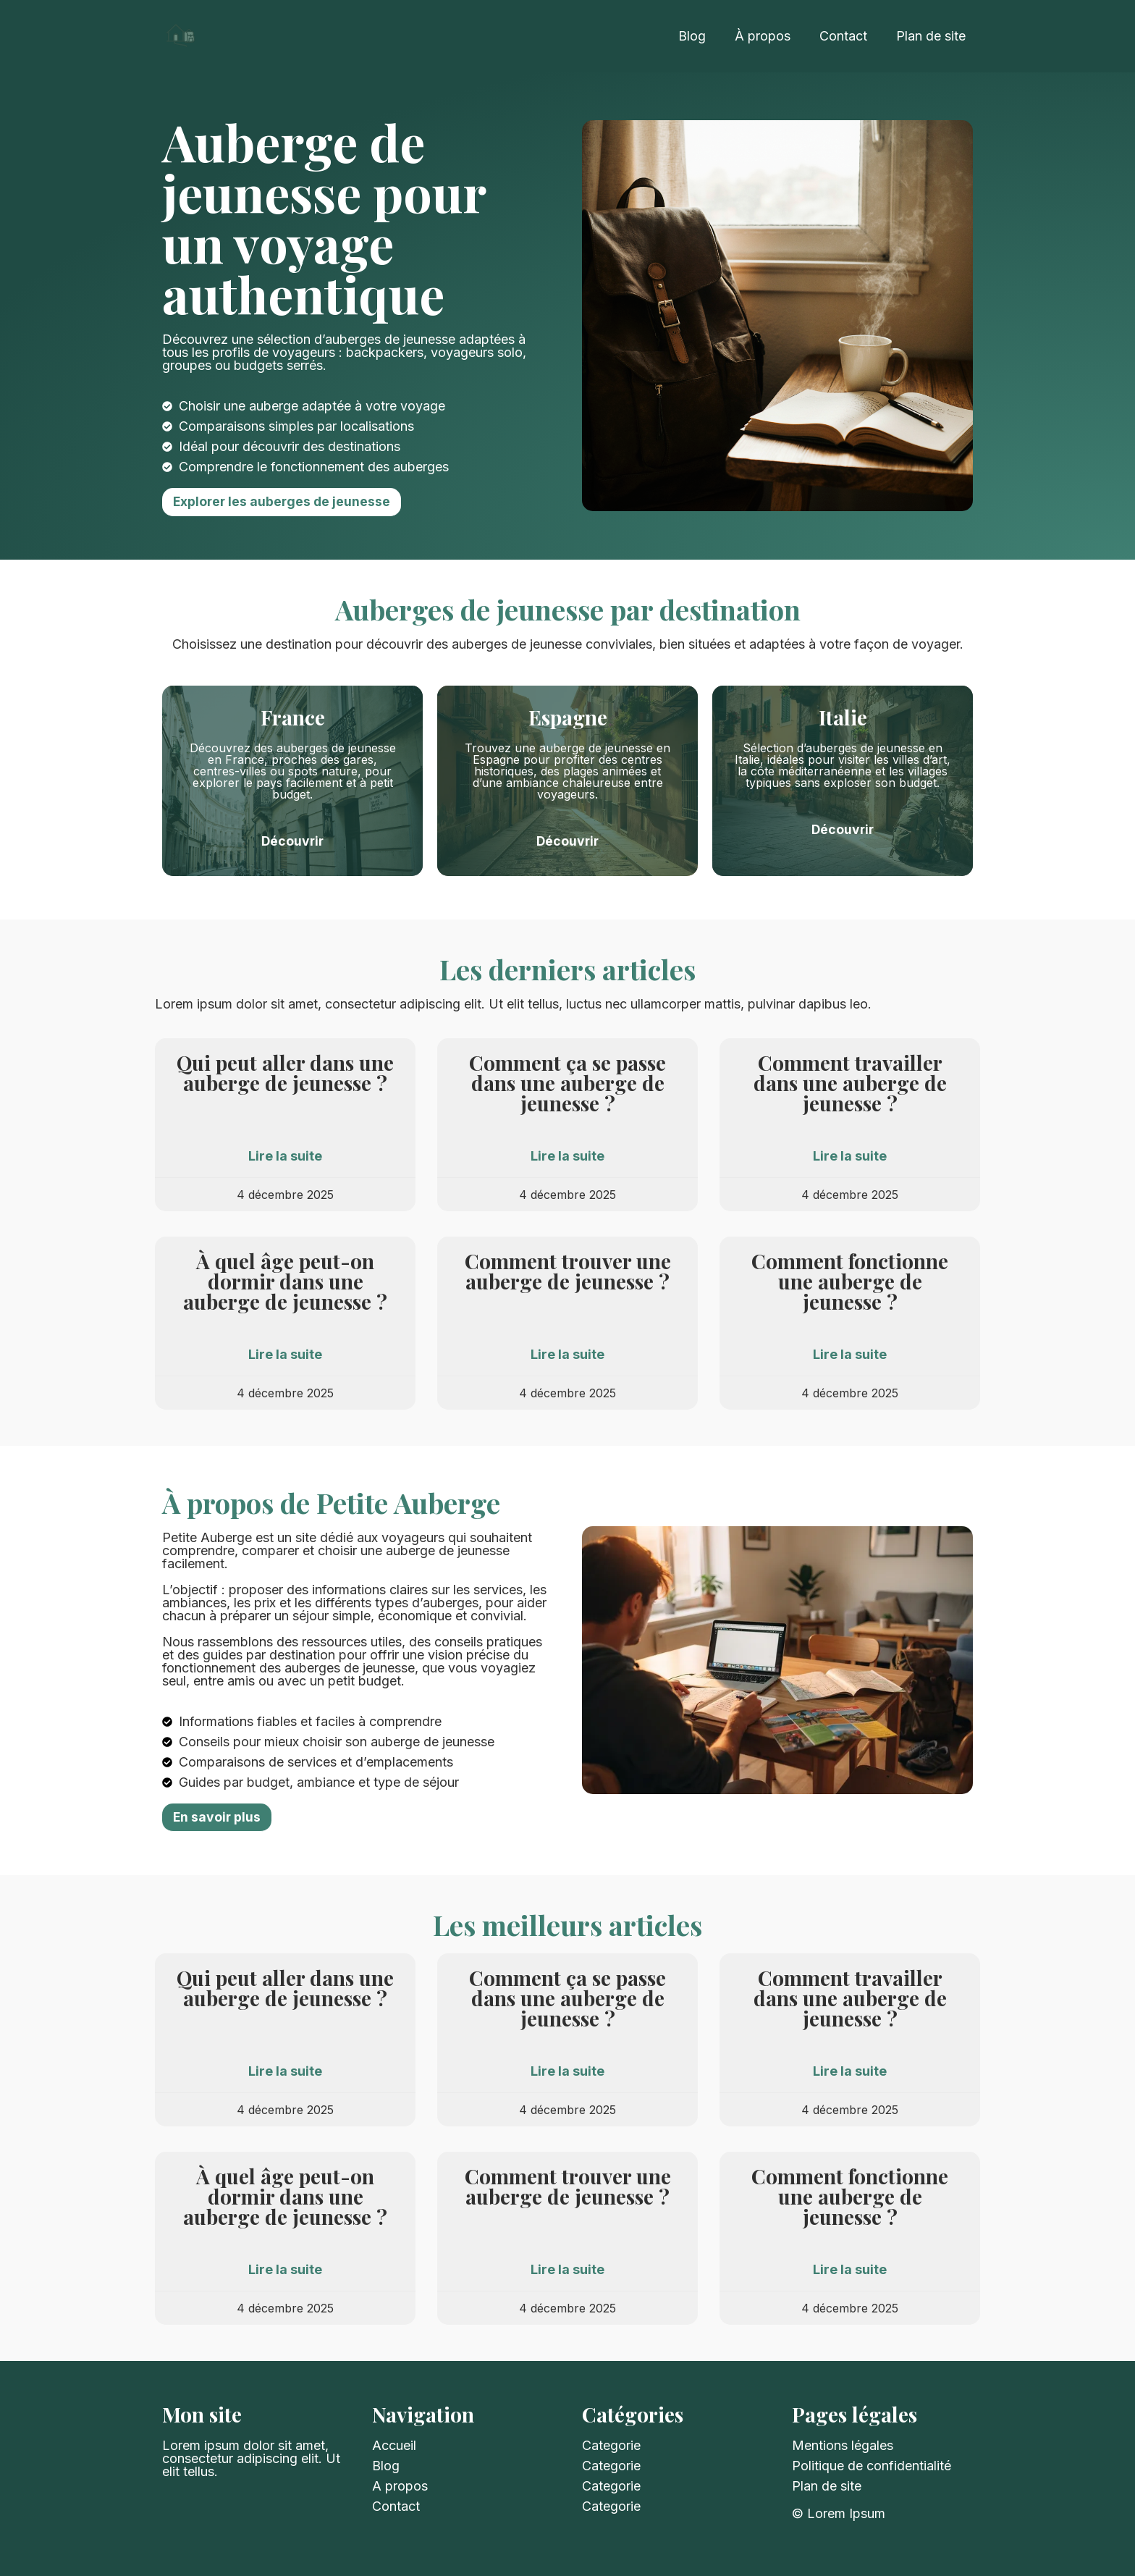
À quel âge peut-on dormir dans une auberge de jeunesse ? (285, 1281)
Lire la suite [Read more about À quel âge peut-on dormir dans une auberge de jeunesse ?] (285, 1354)
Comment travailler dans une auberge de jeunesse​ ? (850, 1082)
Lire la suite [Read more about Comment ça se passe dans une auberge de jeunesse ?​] (567, 1156)
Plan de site (931, 35)
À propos (762, 35)
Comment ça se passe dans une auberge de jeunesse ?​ (567, 1082)
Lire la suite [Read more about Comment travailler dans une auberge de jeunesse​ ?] (850, 1156)
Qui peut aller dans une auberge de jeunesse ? (285, 1072)
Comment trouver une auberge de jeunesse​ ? (568, 1271)
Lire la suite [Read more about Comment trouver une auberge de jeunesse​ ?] (567, 1354)
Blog (692, 35)
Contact (843, 35)
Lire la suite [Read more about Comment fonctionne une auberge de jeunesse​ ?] (850, 1354)
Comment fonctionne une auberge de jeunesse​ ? (849, 1281)
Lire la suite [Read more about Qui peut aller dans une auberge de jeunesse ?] (285, 1156)
